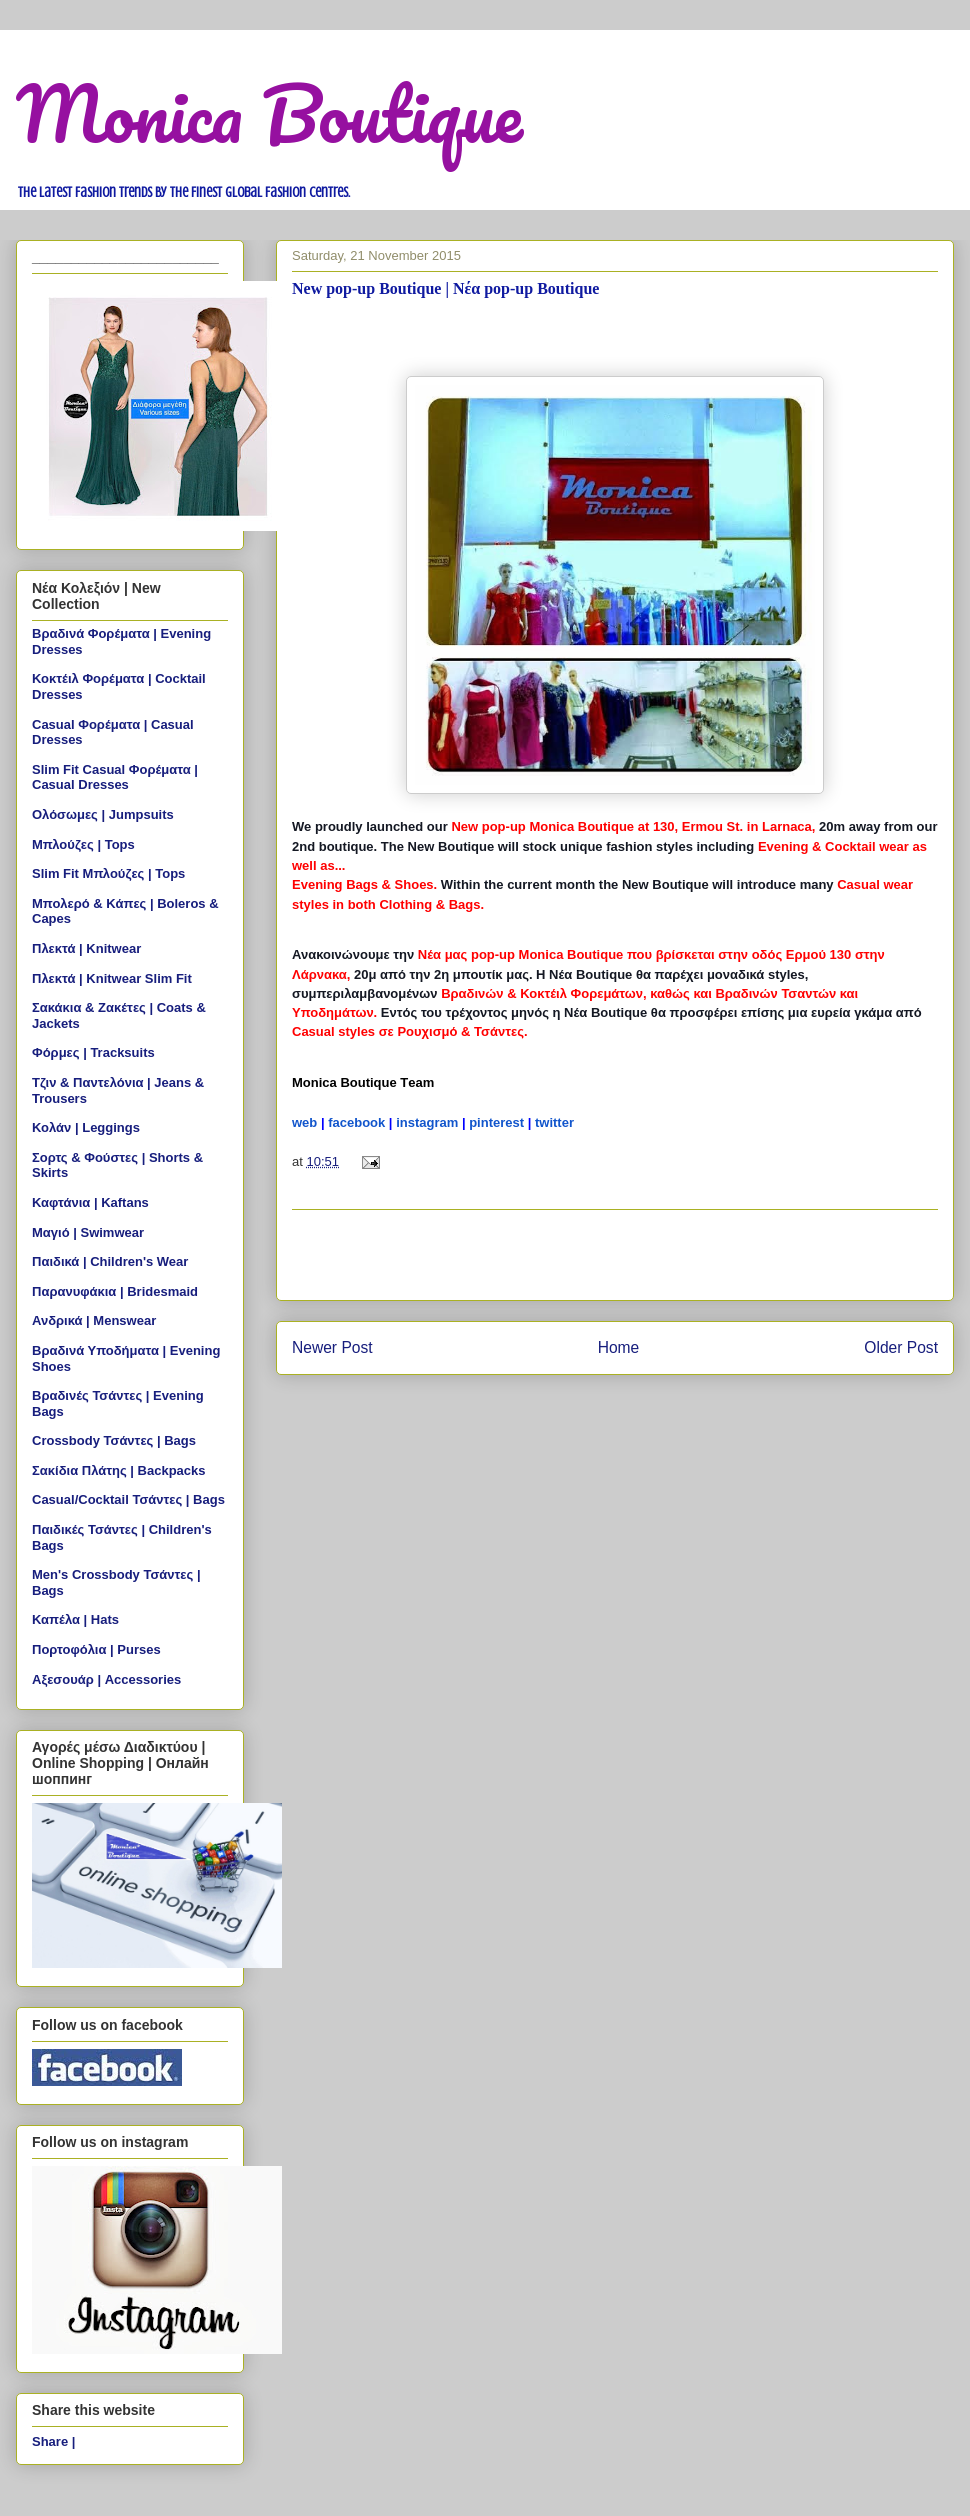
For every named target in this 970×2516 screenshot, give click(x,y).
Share (50, 2441)
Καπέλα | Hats (75, 1619)
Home (619, 1347)
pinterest (496, 1122)
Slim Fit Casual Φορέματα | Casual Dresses (115, 777)
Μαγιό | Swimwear (88, 1232)
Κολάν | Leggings (86, 1127)
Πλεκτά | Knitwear (86, 948)
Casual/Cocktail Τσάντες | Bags (128, 1499)
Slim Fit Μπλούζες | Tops (108, 873)
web (304, 1122)
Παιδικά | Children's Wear (110, 1261)
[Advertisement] (615, 1255)
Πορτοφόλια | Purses (96, 1649)
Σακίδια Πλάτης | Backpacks (119, 1470)
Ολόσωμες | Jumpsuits (103, 814)
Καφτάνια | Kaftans (90, 1202)
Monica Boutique (269, 113)
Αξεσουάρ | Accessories (106, 1679)
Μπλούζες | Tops (83, 844)
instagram (427, 1122)
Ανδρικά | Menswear (94, 1320)
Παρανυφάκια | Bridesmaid (115, 1291)
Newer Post (332, 1347)
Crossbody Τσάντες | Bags (114, 1440)
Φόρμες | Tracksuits (93, 1052)
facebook (356, 1122)
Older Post (901, 1347)
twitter (554, 1122)
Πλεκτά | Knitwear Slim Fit (112, 978)
